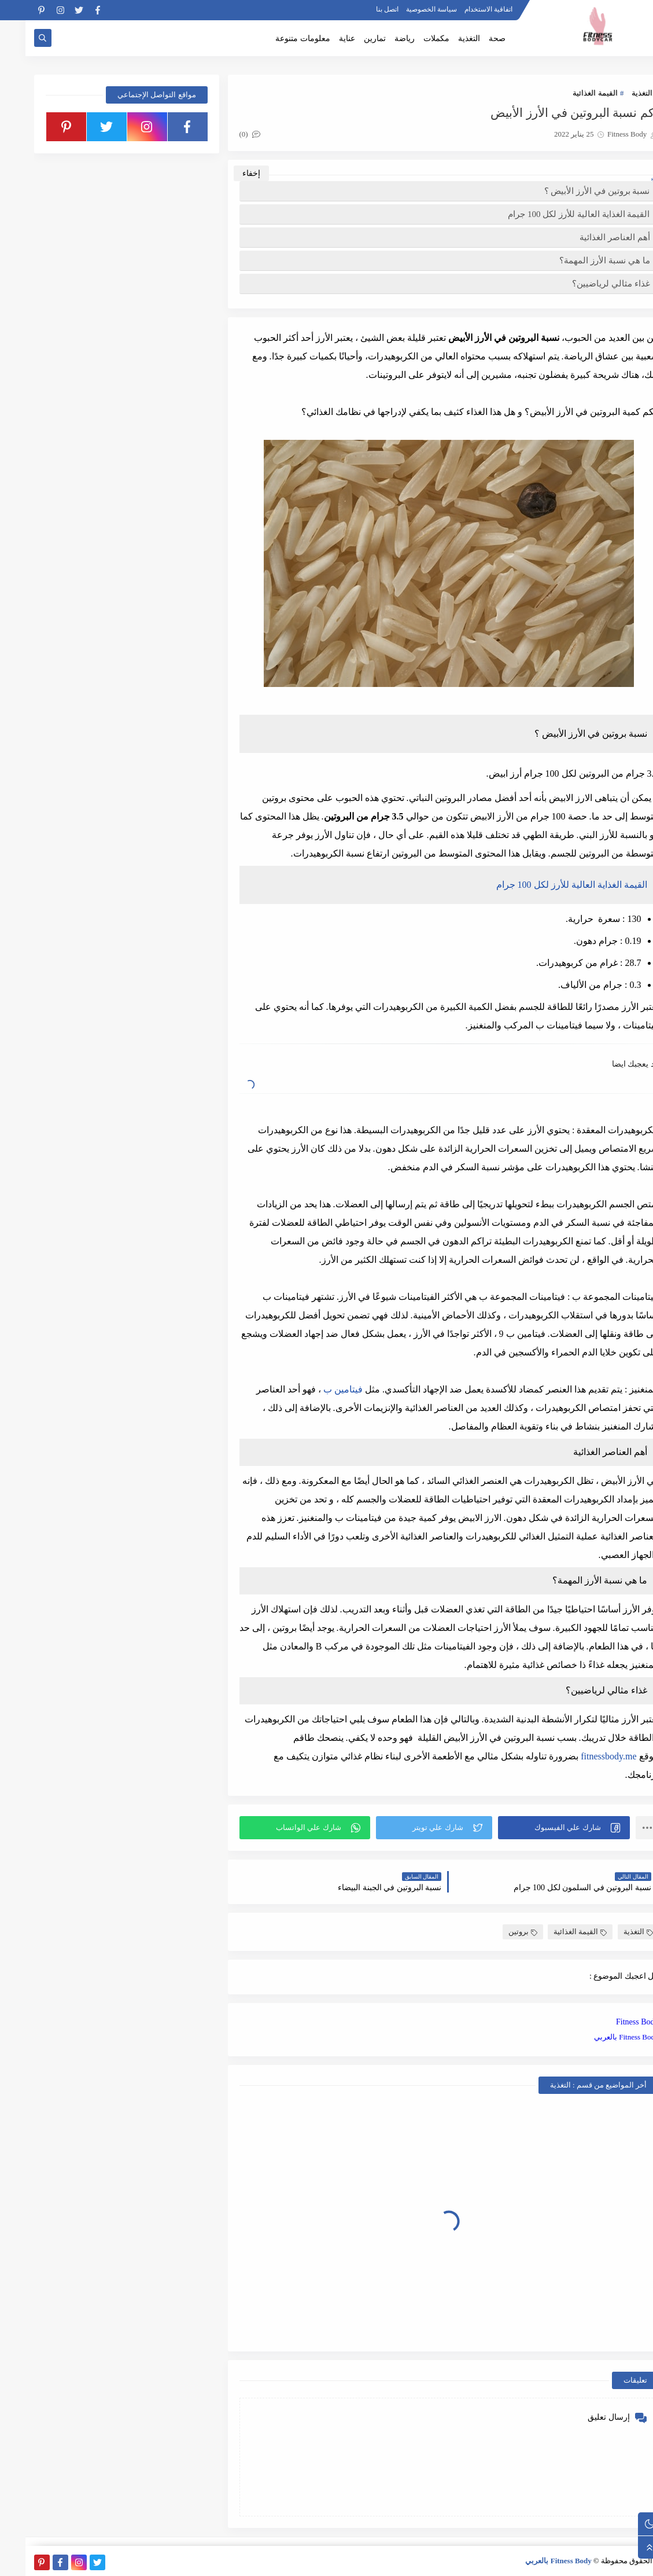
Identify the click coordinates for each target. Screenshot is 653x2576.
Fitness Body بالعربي (601, 2037)
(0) (224, 134)
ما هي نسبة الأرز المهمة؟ (579, 260)
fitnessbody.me (583, 1756)
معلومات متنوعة (277, 38)
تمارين (349, 38)
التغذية (444, 38)
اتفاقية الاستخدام (463, 9)
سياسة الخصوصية (406, 9)
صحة (471, 38)
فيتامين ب (317, 1389)
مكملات (411, 38)
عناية (321, 38)
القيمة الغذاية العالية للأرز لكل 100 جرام (553, 214)
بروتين (497, 1931)
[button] (538, 1827)
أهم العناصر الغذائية (589, 237)
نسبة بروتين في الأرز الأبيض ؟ (572, 191)
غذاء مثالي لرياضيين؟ (586, 283)
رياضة (379, 38)
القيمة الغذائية (569, 93)
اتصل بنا (362, 9)
